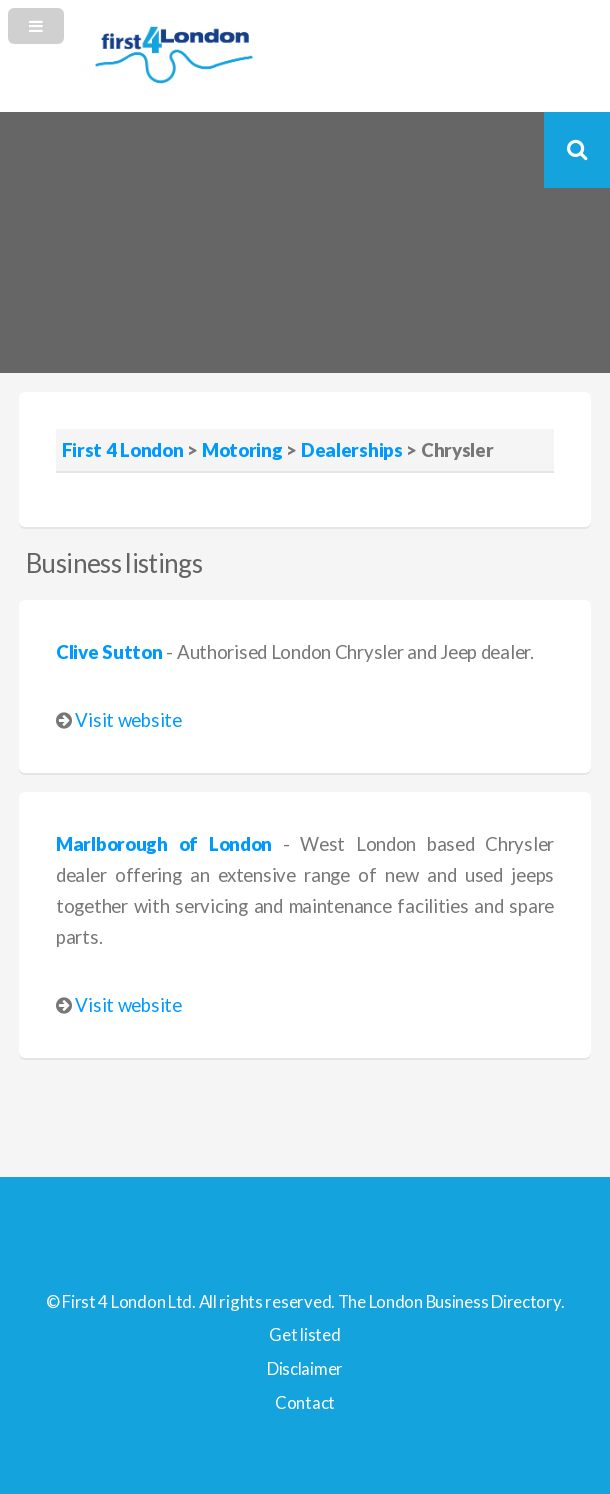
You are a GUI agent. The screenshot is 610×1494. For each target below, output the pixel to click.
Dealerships (352, 450)
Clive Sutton (109, 652)
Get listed (304, 1334)
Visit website (128, 720)
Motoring (242, 450)
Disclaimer (305, 1368)
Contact (305, 1402)
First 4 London (123, 450)
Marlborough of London (164, 844)
